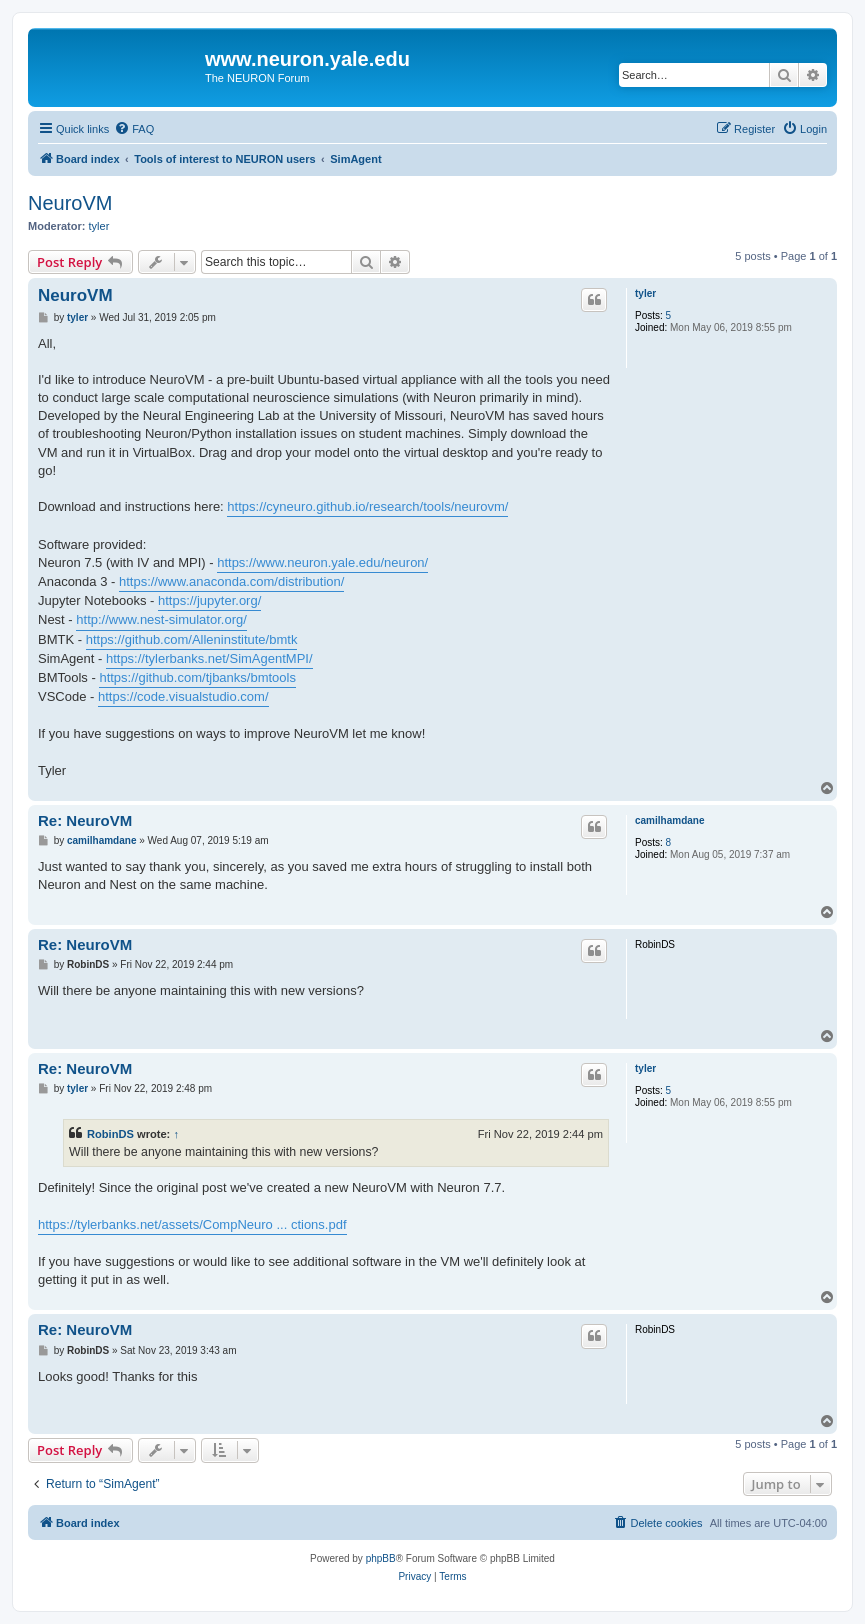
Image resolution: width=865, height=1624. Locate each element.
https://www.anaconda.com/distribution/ (231, 581)
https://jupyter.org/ (209, 600)
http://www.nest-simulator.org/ (161, 619)
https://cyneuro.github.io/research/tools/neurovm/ (367, 506)
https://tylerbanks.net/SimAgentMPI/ (209, 658)
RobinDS (110, 1134)
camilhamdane (669, 820)
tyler (99, 226)
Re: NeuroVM (85, 820)
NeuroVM (70, 203)
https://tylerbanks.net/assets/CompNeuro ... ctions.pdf (192, 1224)
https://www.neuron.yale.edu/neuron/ (322, 562)
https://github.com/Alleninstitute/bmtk (192, 639)
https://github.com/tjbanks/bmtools (197, 677)
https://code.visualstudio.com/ (183, 696)
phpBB (381, 1558)
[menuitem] (134, 129)
